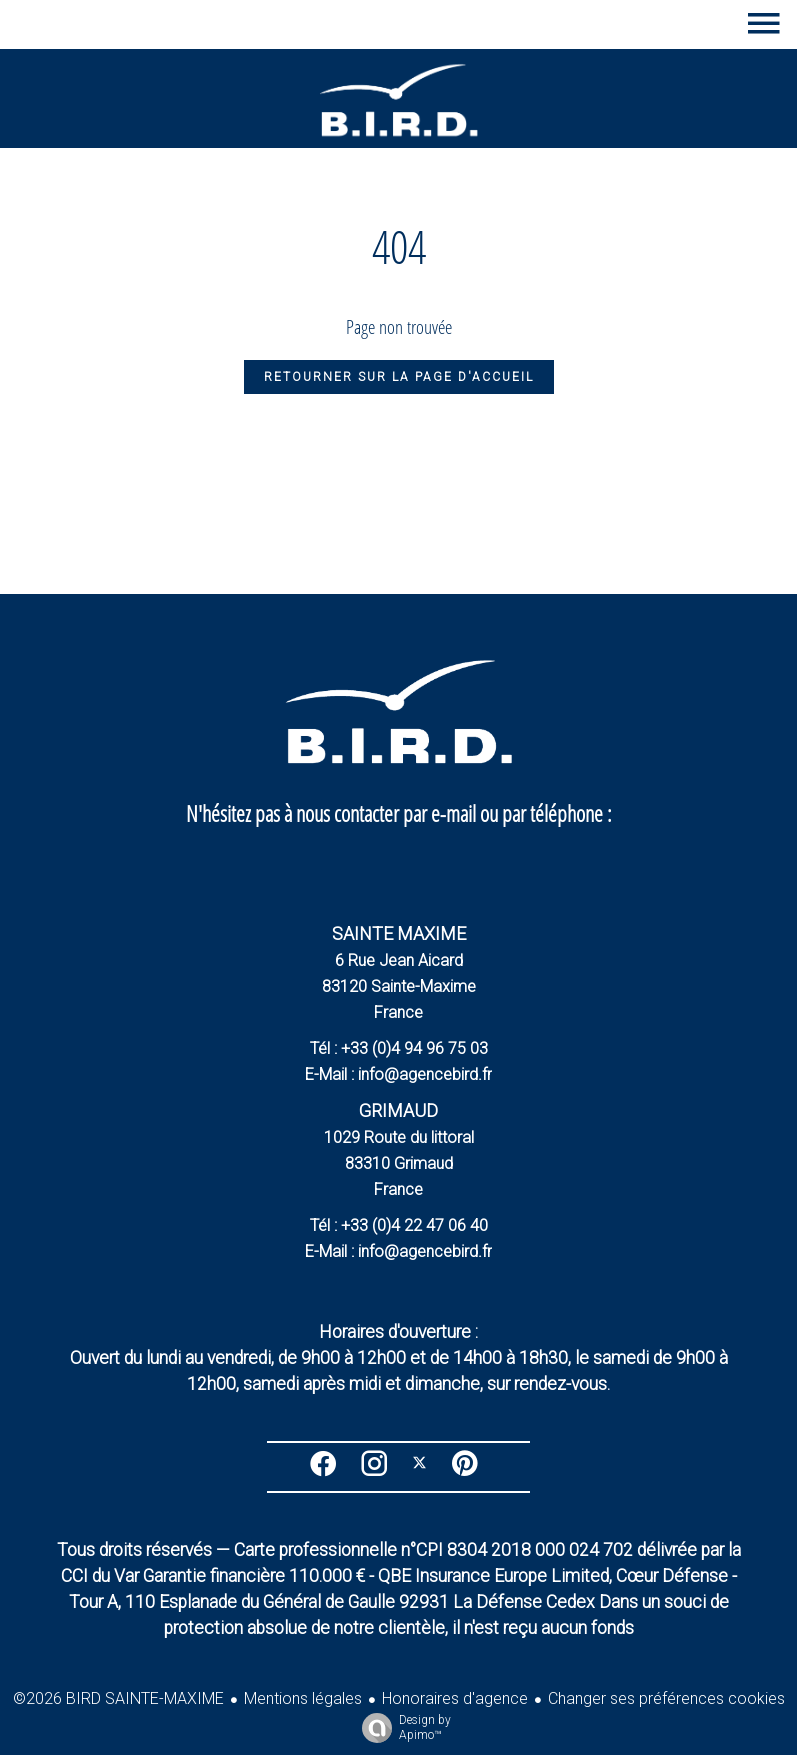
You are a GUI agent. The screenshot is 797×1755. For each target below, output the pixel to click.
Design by (401, 1728)
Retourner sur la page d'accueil (399, 377)
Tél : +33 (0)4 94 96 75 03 (399, 1048)
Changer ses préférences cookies (666, 1698)
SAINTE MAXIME (399, 933)
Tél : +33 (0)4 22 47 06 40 (399, 1225)
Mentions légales (303, 1698)
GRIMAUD (398, 1110)
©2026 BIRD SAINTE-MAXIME (118, 1698)
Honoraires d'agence (455, 1698)
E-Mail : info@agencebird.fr (398, 1074)
